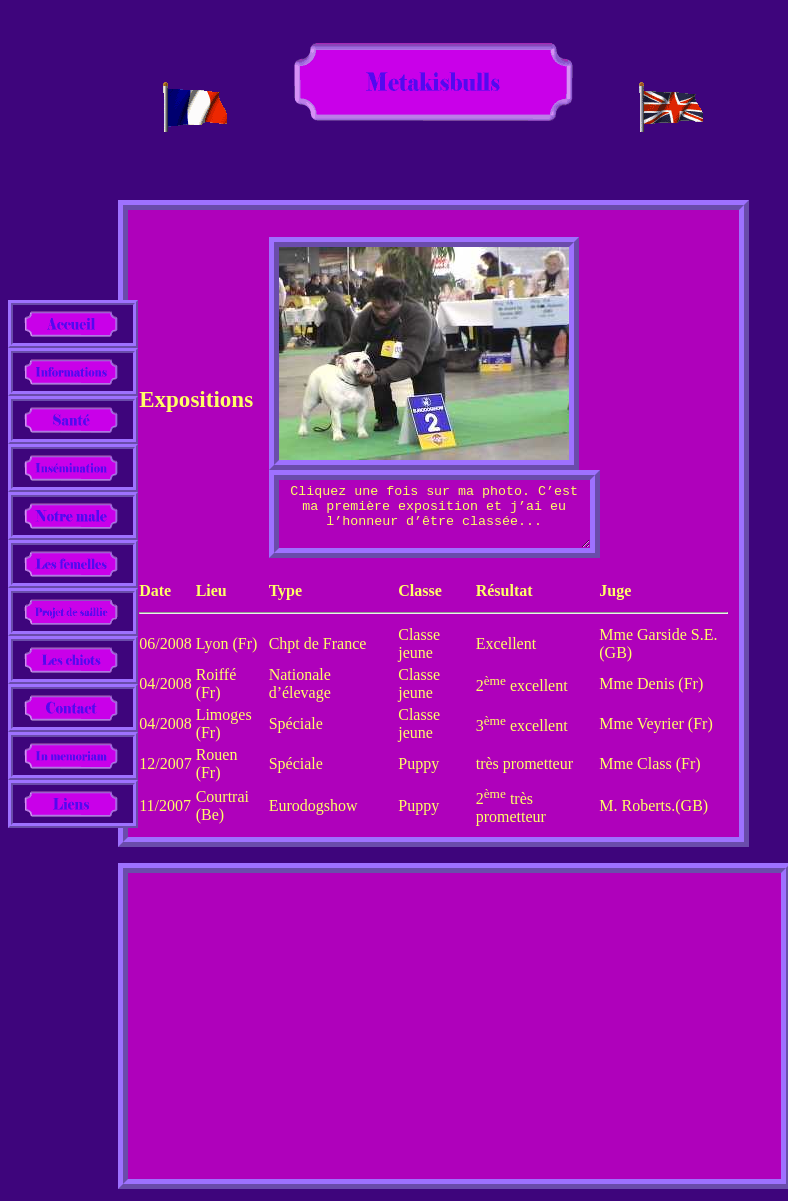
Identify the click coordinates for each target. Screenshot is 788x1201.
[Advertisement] (454, 1036)
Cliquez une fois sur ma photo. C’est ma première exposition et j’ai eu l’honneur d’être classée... (434, 520)
